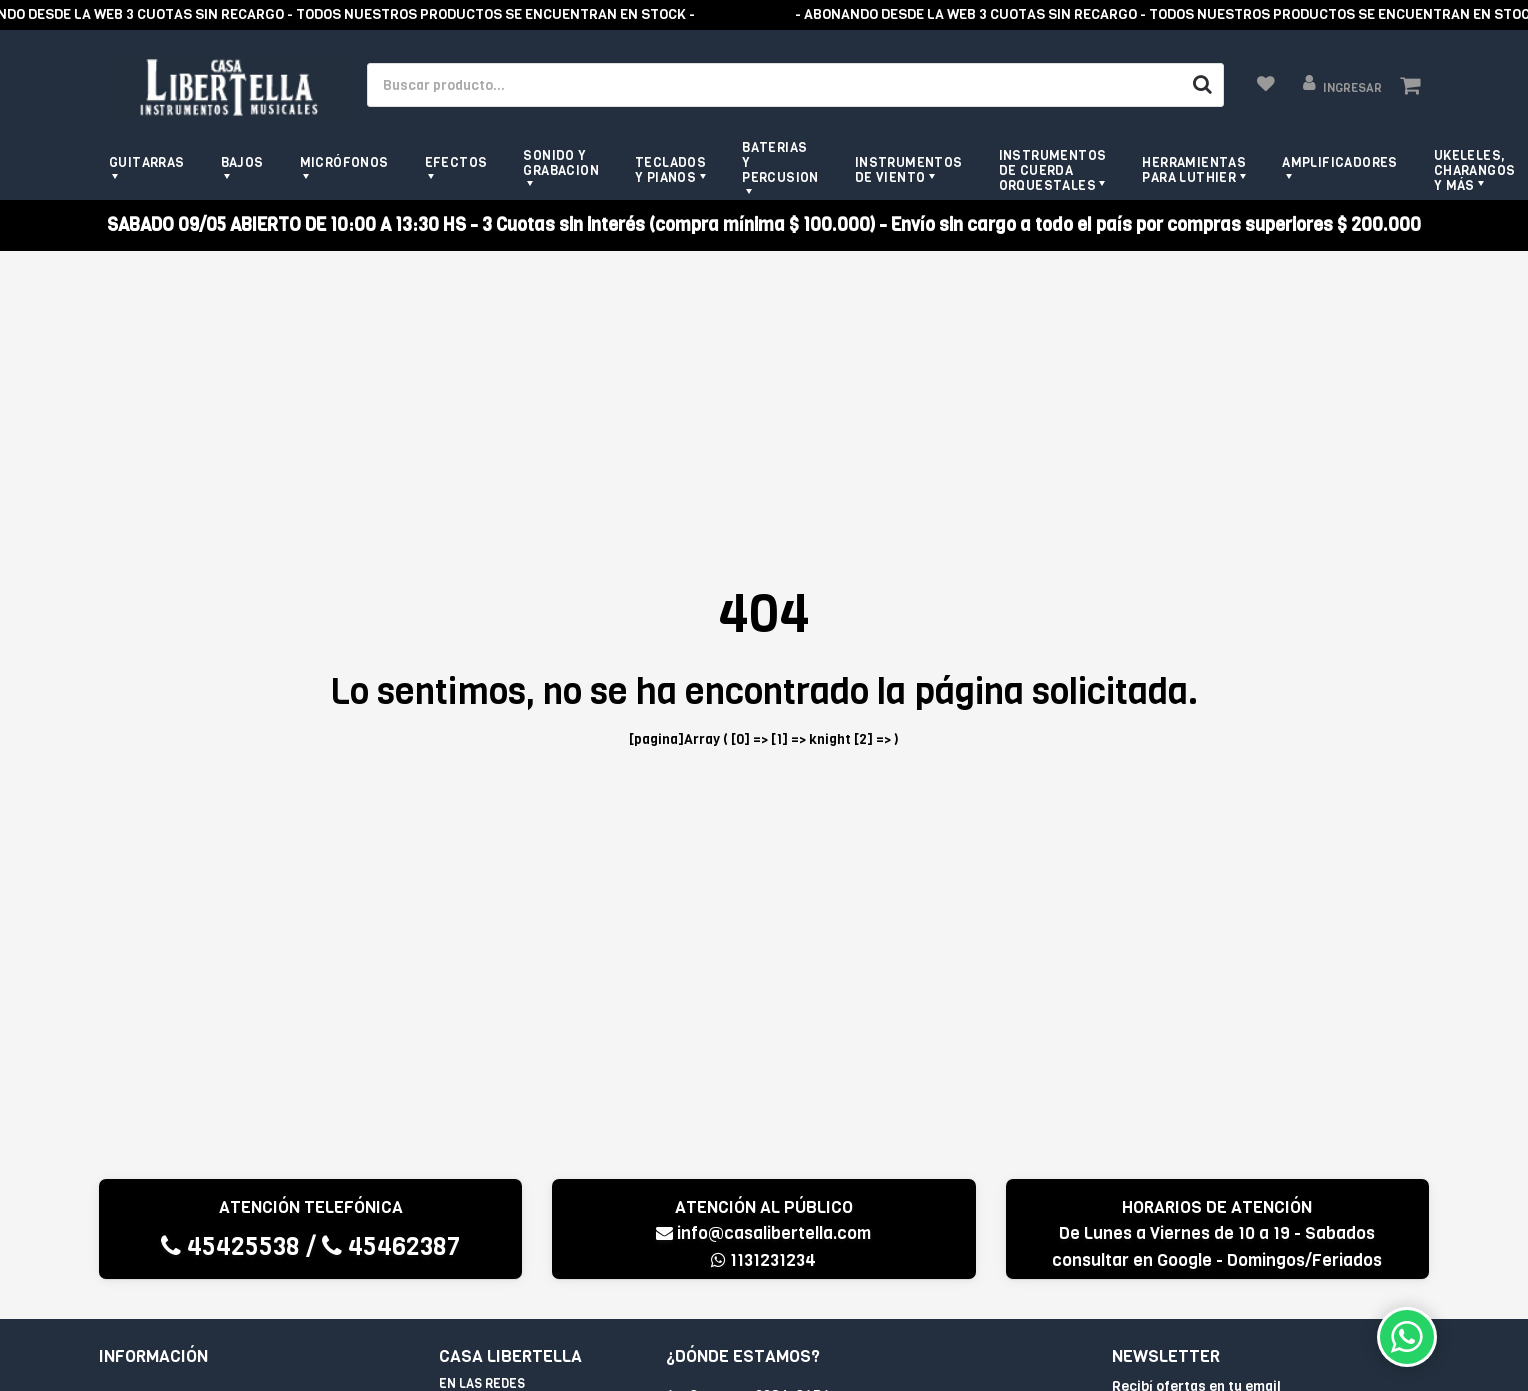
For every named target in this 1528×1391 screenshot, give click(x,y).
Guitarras (147, 162)
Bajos (242, 162)
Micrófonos (344, 162)
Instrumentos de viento (909, 170)
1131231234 (763, 1260)
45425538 (230, 1246)
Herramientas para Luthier (1194, 170)
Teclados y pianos (670, 170)
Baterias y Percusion (780, 162)
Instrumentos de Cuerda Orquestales (1053, 170)
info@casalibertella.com (763, 1233)
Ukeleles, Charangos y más (1475, 170)
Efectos (456, 162)
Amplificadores (1340, 162)
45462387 (391, 1246)
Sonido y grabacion (561, 163)
